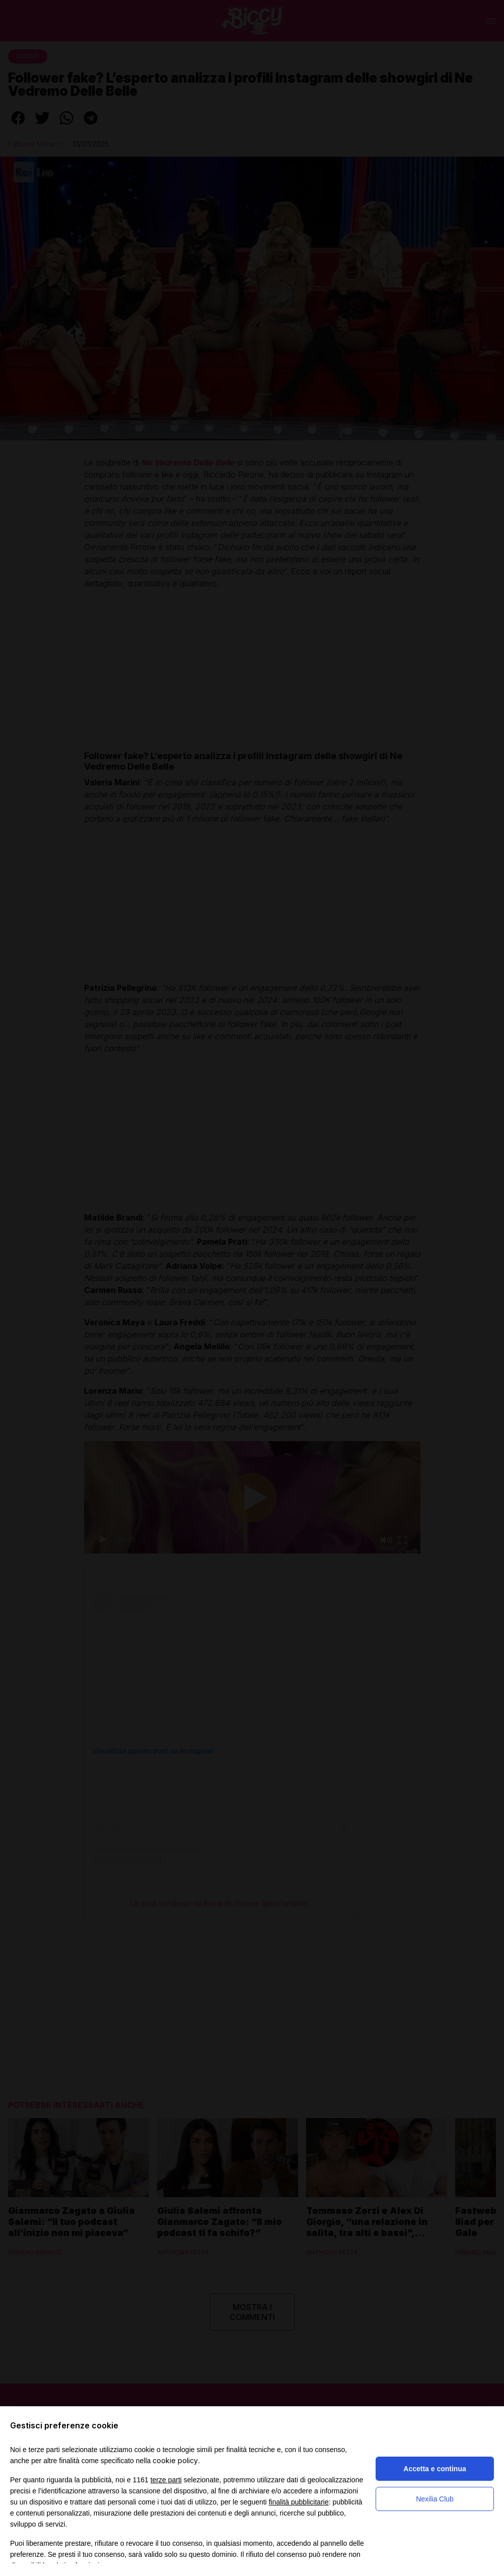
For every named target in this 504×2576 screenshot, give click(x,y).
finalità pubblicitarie (299, 2502)
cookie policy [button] (175, 2460)
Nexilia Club (435, 2499)
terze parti (166, 2480)
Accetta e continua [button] (434, 2469)
